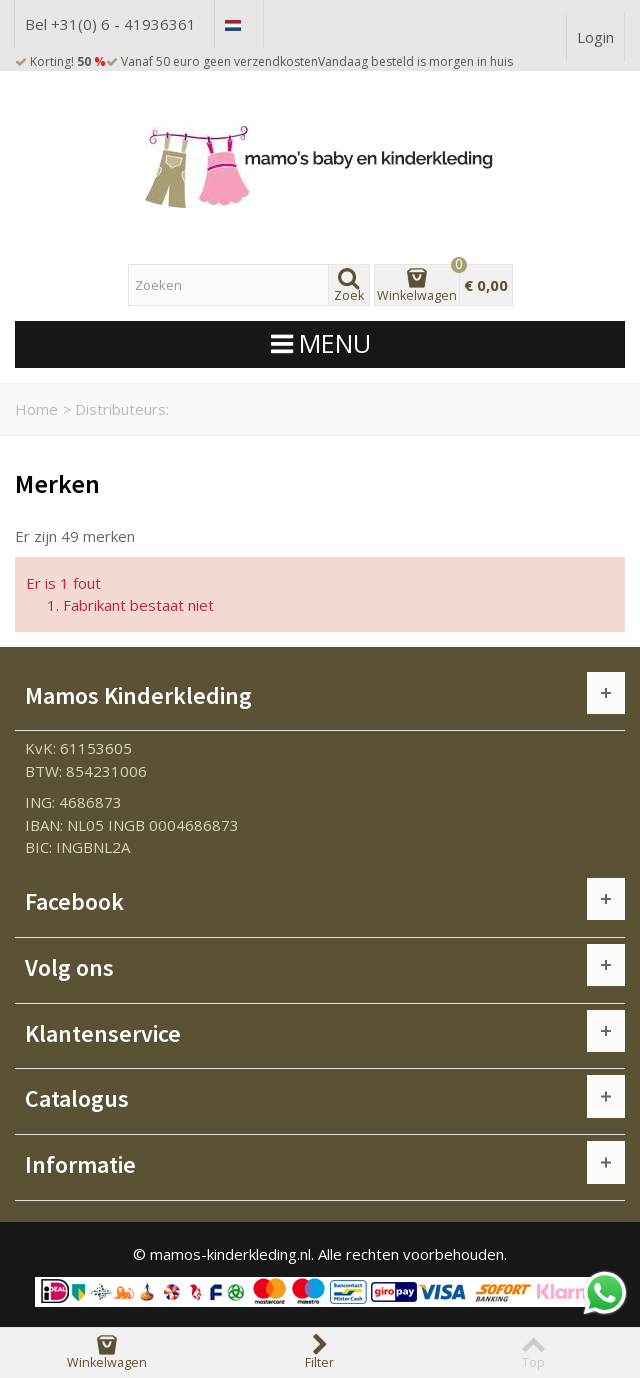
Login (595, 37)
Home (36, 409)
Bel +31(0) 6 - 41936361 (110, 24)
